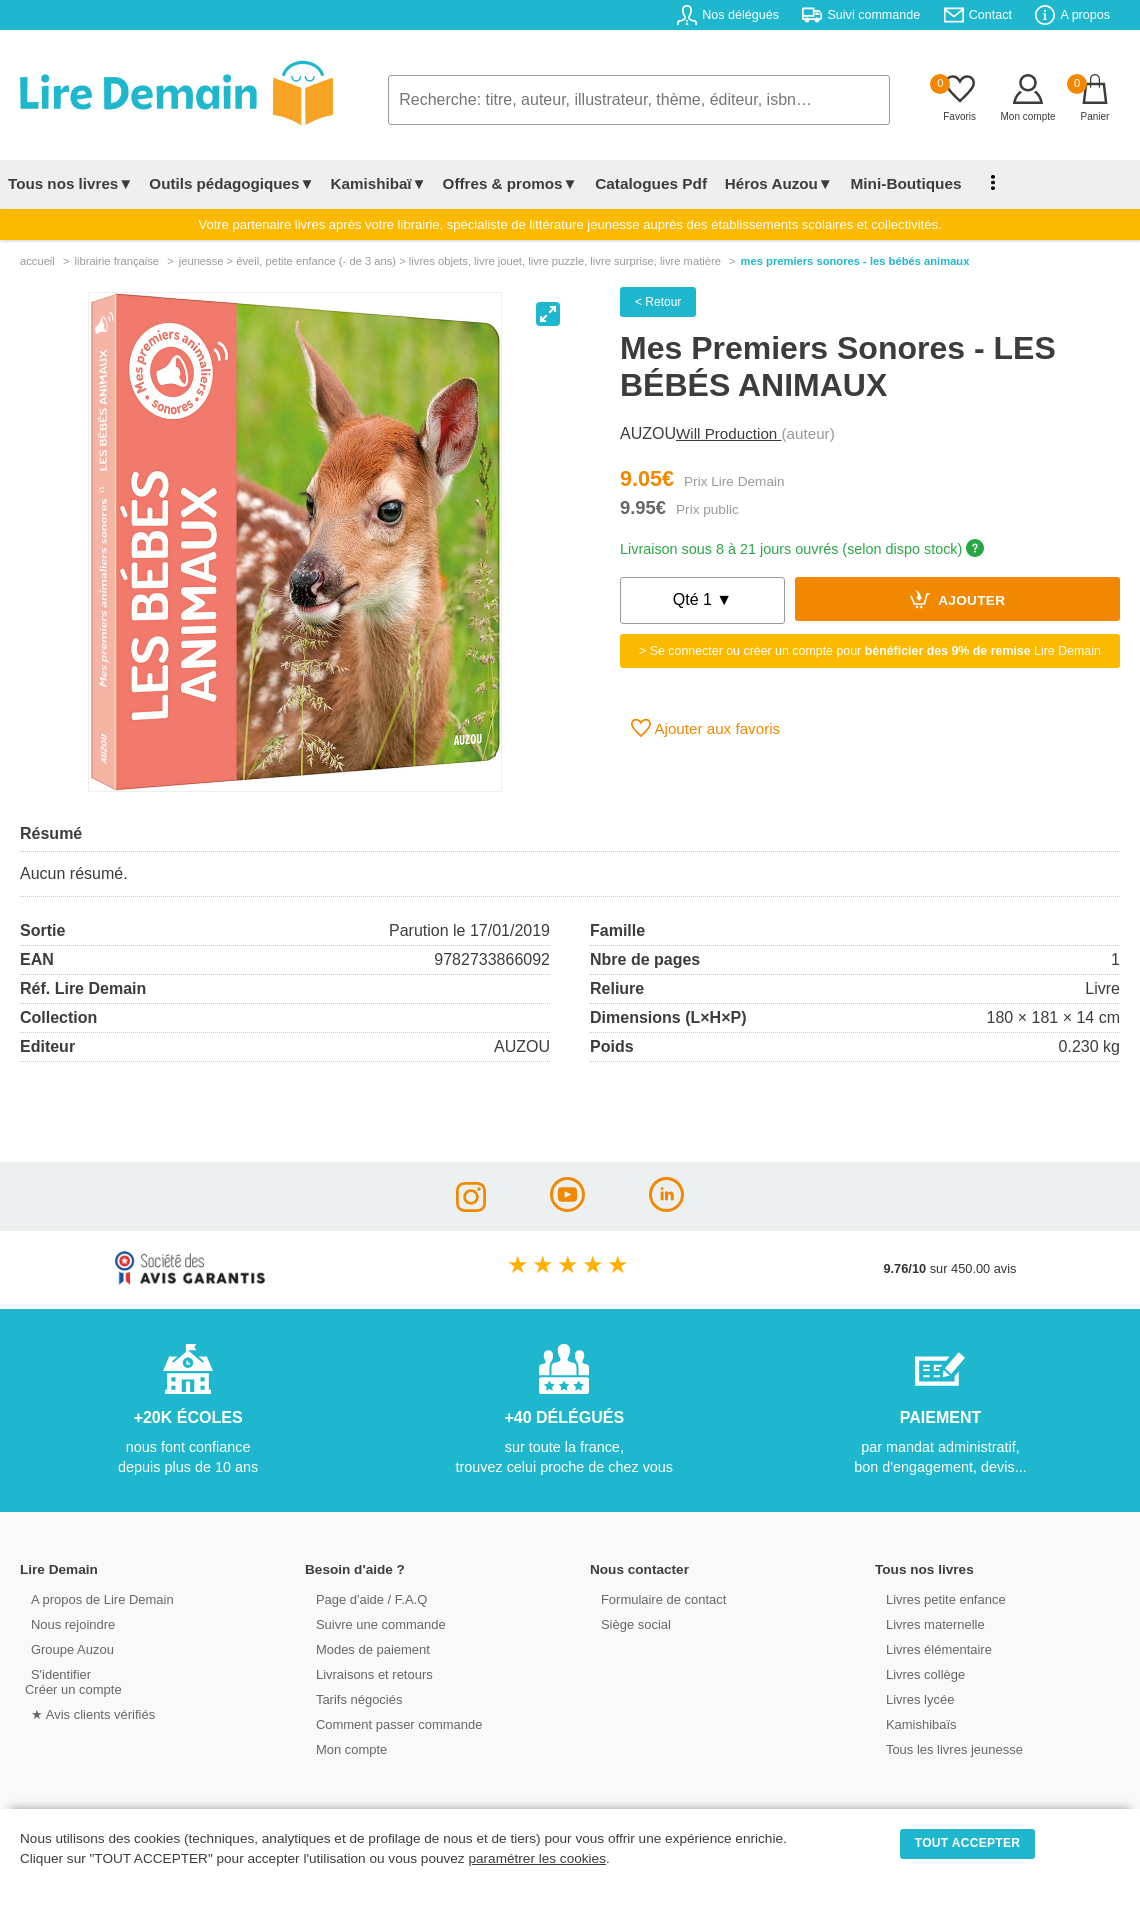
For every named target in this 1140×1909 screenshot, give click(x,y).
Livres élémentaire (932, 1648)
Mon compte (345, 1748)
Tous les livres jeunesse (947, 1748)
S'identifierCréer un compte (72, 1681)
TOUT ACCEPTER (968, 1843)
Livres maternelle (928, 1623)
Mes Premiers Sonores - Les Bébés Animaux (855, 261)
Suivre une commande (374, 1623)
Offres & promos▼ (510, 183)
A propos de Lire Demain (95, 1598)
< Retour (658, 302)
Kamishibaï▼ (379, 183)
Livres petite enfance (939, 1598)
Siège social (629, 1623)
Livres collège (919, 1673)
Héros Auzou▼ (774, 183)
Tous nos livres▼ (70, 183)
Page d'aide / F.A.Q (365, 1598)
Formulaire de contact (657, 1598)
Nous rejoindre (66, 1623)
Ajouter (958, 599)
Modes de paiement (366, 1648)
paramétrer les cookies (537, 1858)
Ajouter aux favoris (705, 728)
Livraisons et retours (367, 1673)
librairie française (116, 261)
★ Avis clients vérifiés (86, 1713)
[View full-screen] (548, 314)
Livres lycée (914, 1698)
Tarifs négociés (352, 1698)
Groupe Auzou (66, 1648)
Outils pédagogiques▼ (231, 183)
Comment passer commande (392, 1723)
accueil (37, 261)
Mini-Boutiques (899, 183)
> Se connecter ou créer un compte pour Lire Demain (870, 651)
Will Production (729, 433)
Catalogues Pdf (648, 183)
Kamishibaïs (915, 1723)
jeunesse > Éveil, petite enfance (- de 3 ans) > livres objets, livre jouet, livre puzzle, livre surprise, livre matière (450, 261)
